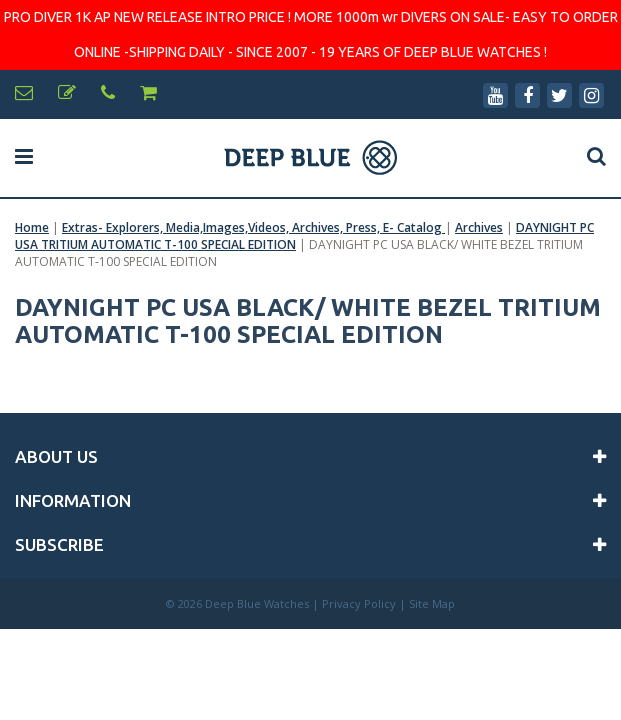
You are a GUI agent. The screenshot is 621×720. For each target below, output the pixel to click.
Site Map (432, 603)
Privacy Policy (359, 603)
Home (32, 227)
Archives (479, 227)
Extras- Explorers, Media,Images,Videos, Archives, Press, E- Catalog (253, 227)
